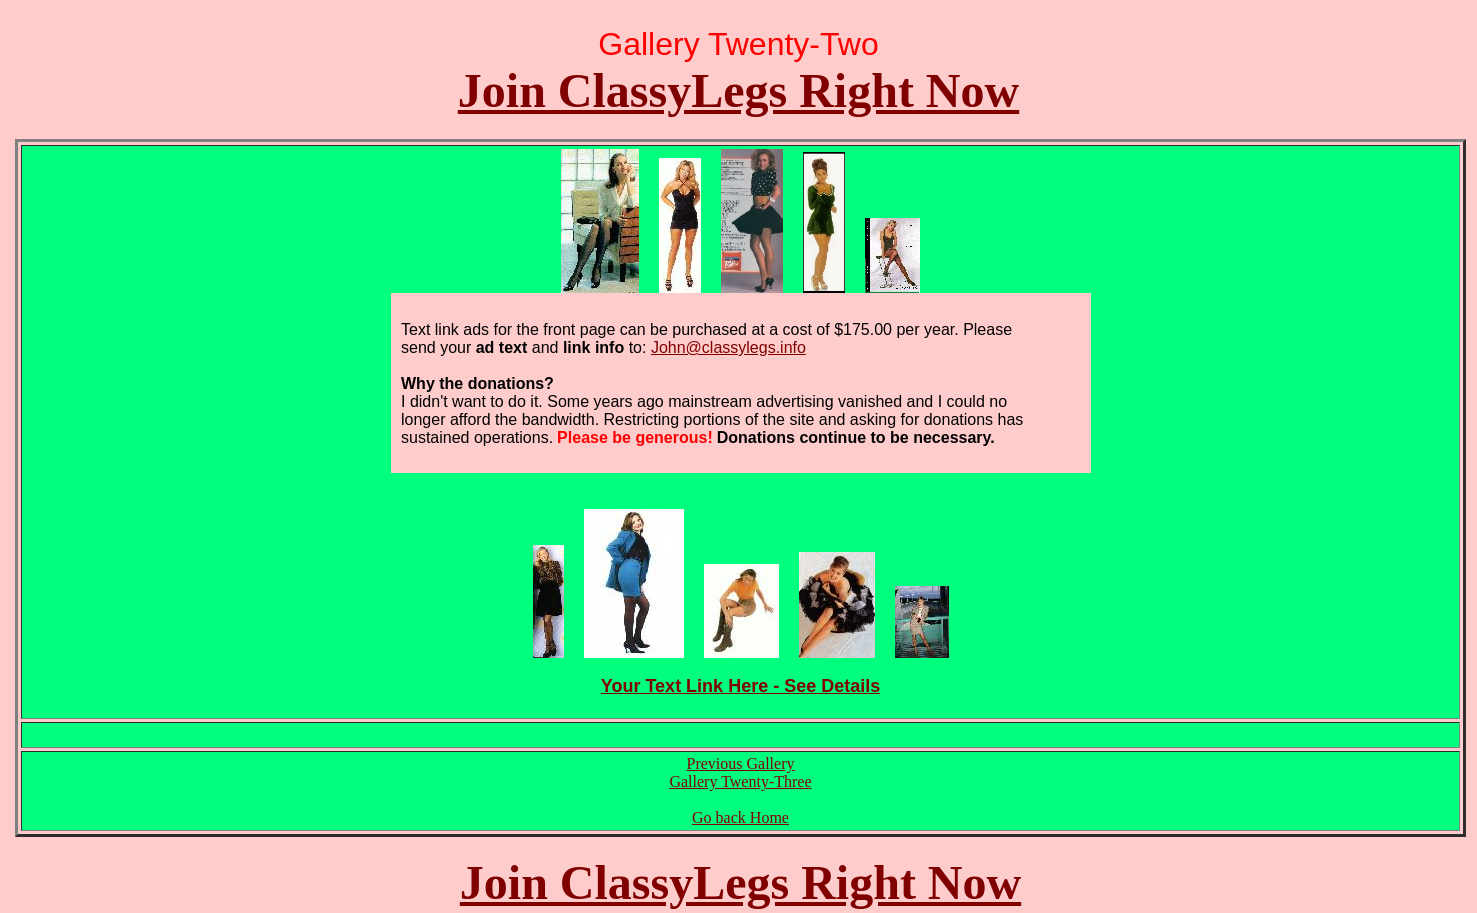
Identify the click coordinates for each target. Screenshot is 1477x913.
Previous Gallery (741, 763)
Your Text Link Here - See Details (740, 686)
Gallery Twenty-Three (740, 781)
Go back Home (740, 817)
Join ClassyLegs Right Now (738, 90)
